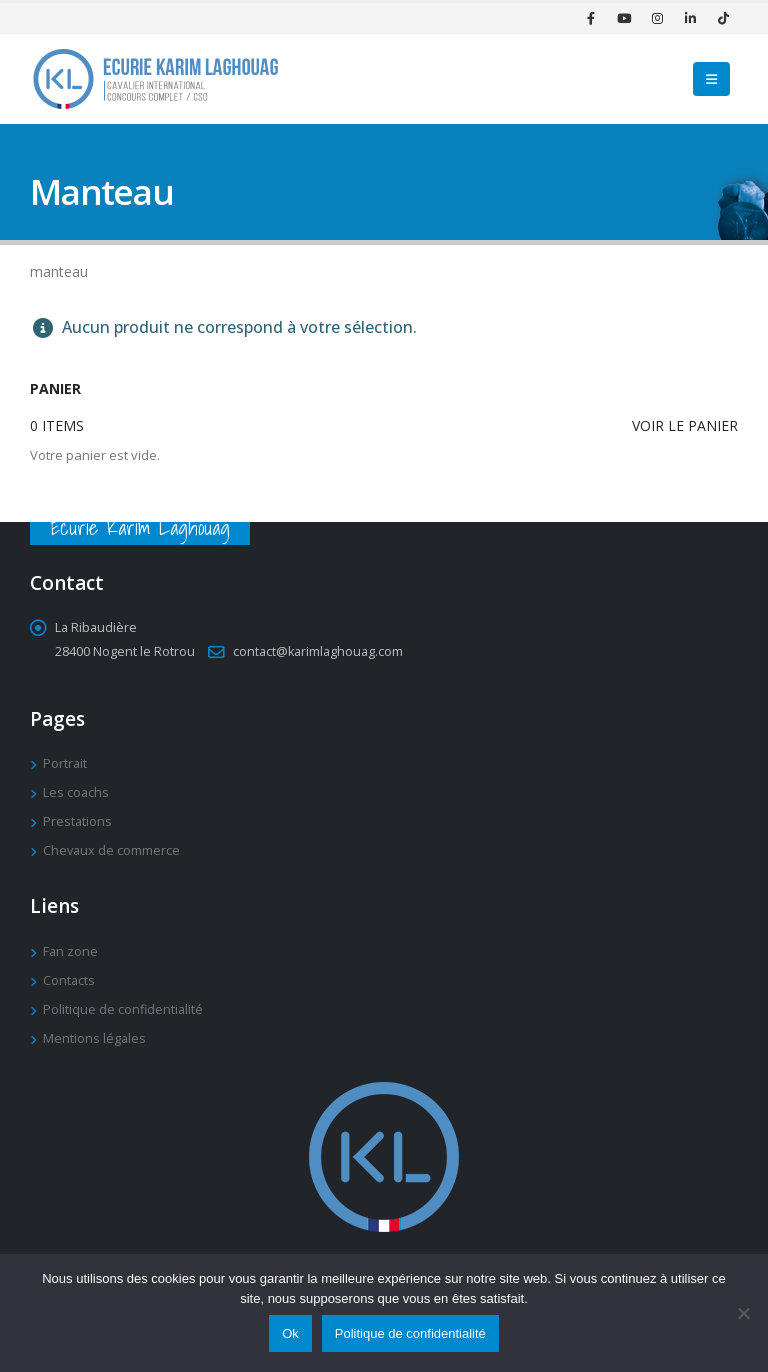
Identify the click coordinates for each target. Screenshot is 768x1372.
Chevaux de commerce (111, 850)
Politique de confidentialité (123, 1009)
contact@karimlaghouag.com (318, 651)
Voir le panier (685, 425)
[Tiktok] (723, 18)
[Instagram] (657, 18)
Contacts (69, 980)
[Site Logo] (155, 79)
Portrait (65, 763)
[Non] (743, 1313)
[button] (711, 79)
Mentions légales (94, 1038)
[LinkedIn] (690, 18)
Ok (290, 1333)
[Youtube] (624, 18)
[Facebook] (591, 18)
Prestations (77, 821)
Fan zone (70, 951)
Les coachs (76, 792)
